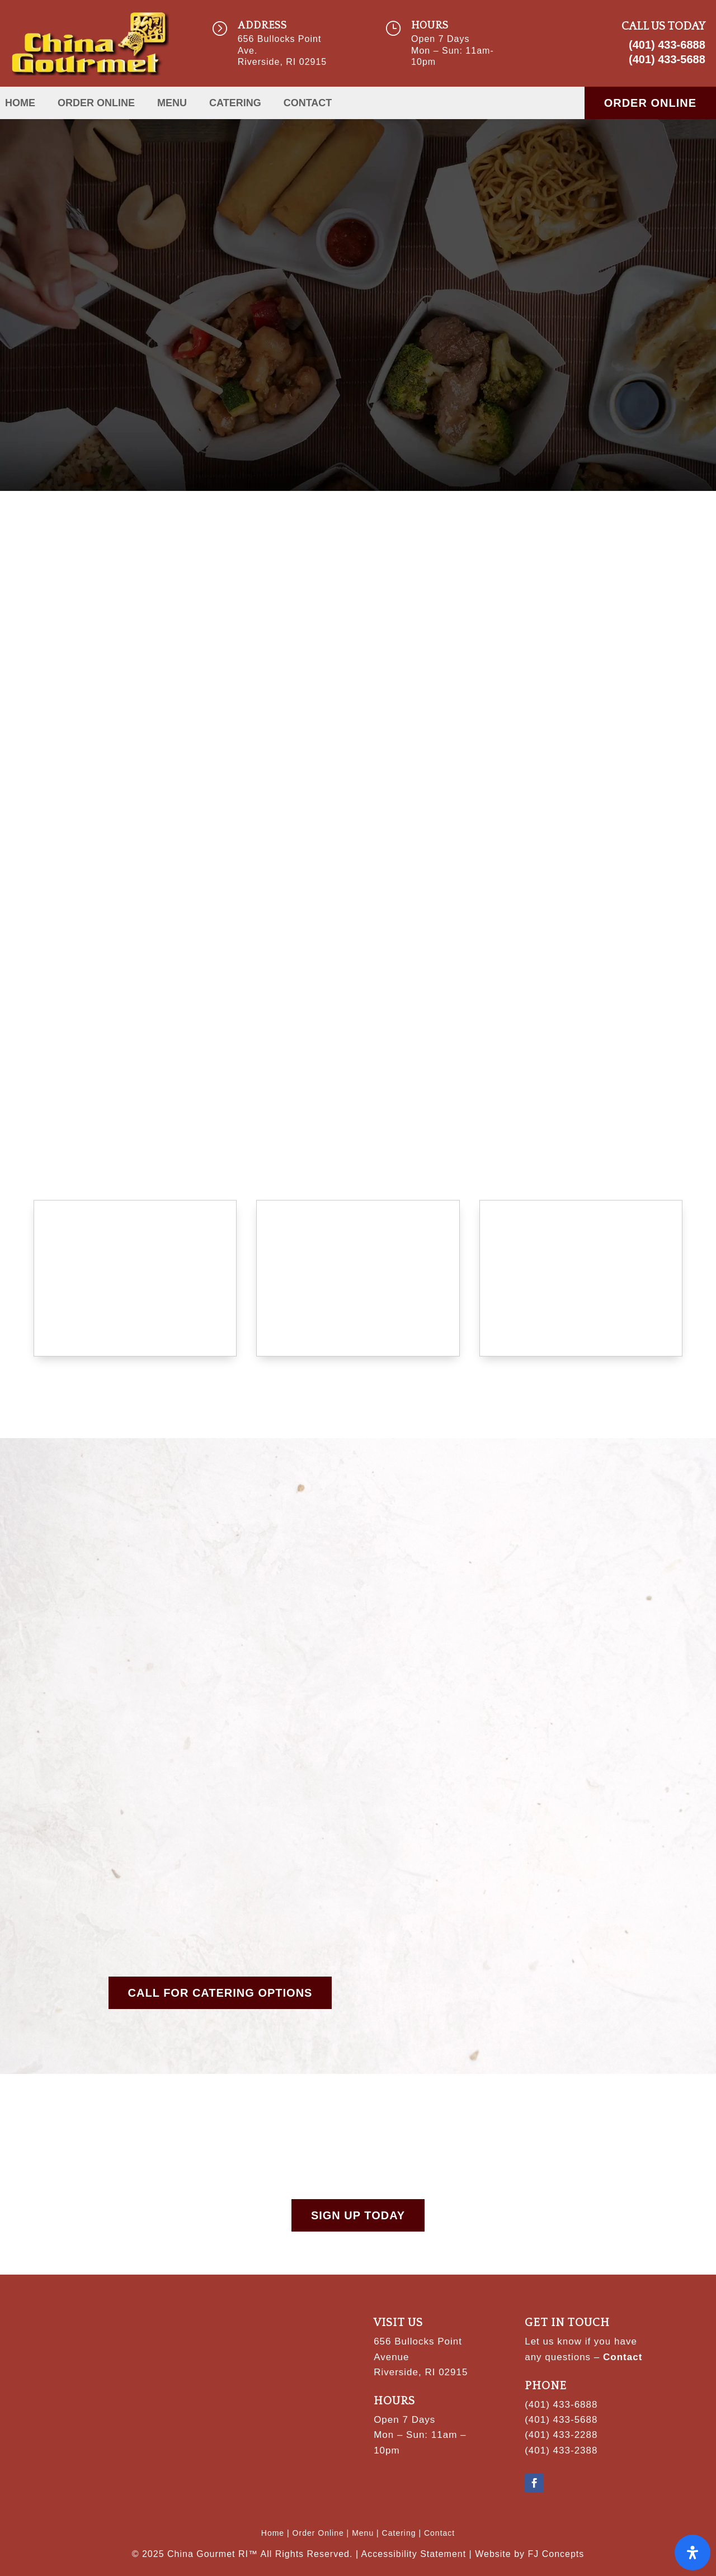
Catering (235, 103)
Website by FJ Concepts (529, 2554)
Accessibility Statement (414, 2554)
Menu (172, 103)
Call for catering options (220, 1993)
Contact (308, 103)
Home (20, 103)
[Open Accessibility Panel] (692, 2552)
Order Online (96, 103)
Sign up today (358, 2215)
